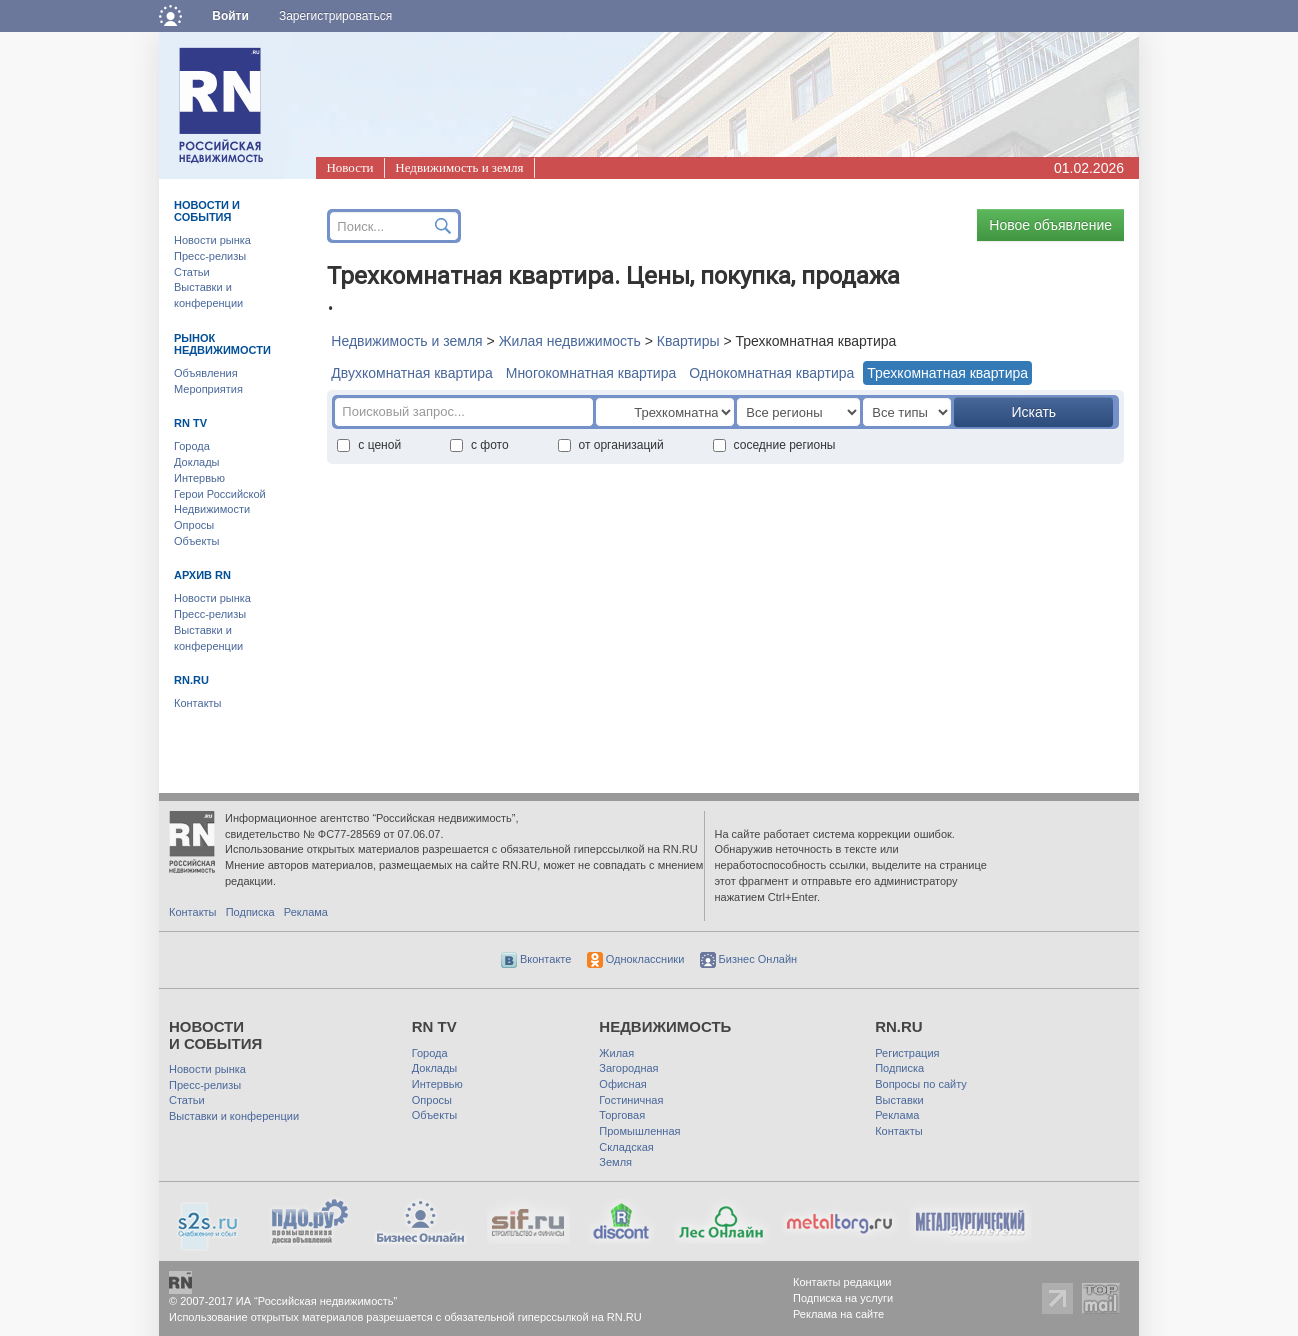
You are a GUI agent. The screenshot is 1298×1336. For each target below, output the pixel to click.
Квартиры (688, 341)
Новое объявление (1050, 225)
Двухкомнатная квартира (411, 373)
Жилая (616, 1053)
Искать (1033, 412)
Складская (626, 1147)
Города (192, 446)
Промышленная (639, 1131)
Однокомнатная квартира (771, 373)
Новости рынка (212, 240)
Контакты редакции (842, 1282)
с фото (479, 445)
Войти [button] (230, 16)
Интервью (199, 478)
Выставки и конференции (234, 1116)
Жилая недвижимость (570, 341)
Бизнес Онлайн (749, 959)
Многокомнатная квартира (591, 373)
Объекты (196, 541)
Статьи (192, 272)
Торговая (622, 1115)
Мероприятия (208, 389)
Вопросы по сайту (921, 1084)
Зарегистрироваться (335, 16)
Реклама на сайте (838, 1314)
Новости (349, 167)
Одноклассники (636, 959)
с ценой (369, 445)
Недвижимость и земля (459, 167)
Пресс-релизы (210, 256)
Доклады (197, 462)
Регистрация (907, 1053)
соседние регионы (774, 445)
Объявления (206, 373)
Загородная (628, 1068)
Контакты (198, 703)
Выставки (899, 1100)
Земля (615, 1162)
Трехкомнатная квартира (947, 373)
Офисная (622, 1084)
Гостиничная (631, 1100)
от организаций (611, 445)
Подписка (250, 912)
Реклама (306, 912)
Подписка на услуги (843, 1298)
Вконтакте (536, 959)
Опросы (194, 525)
